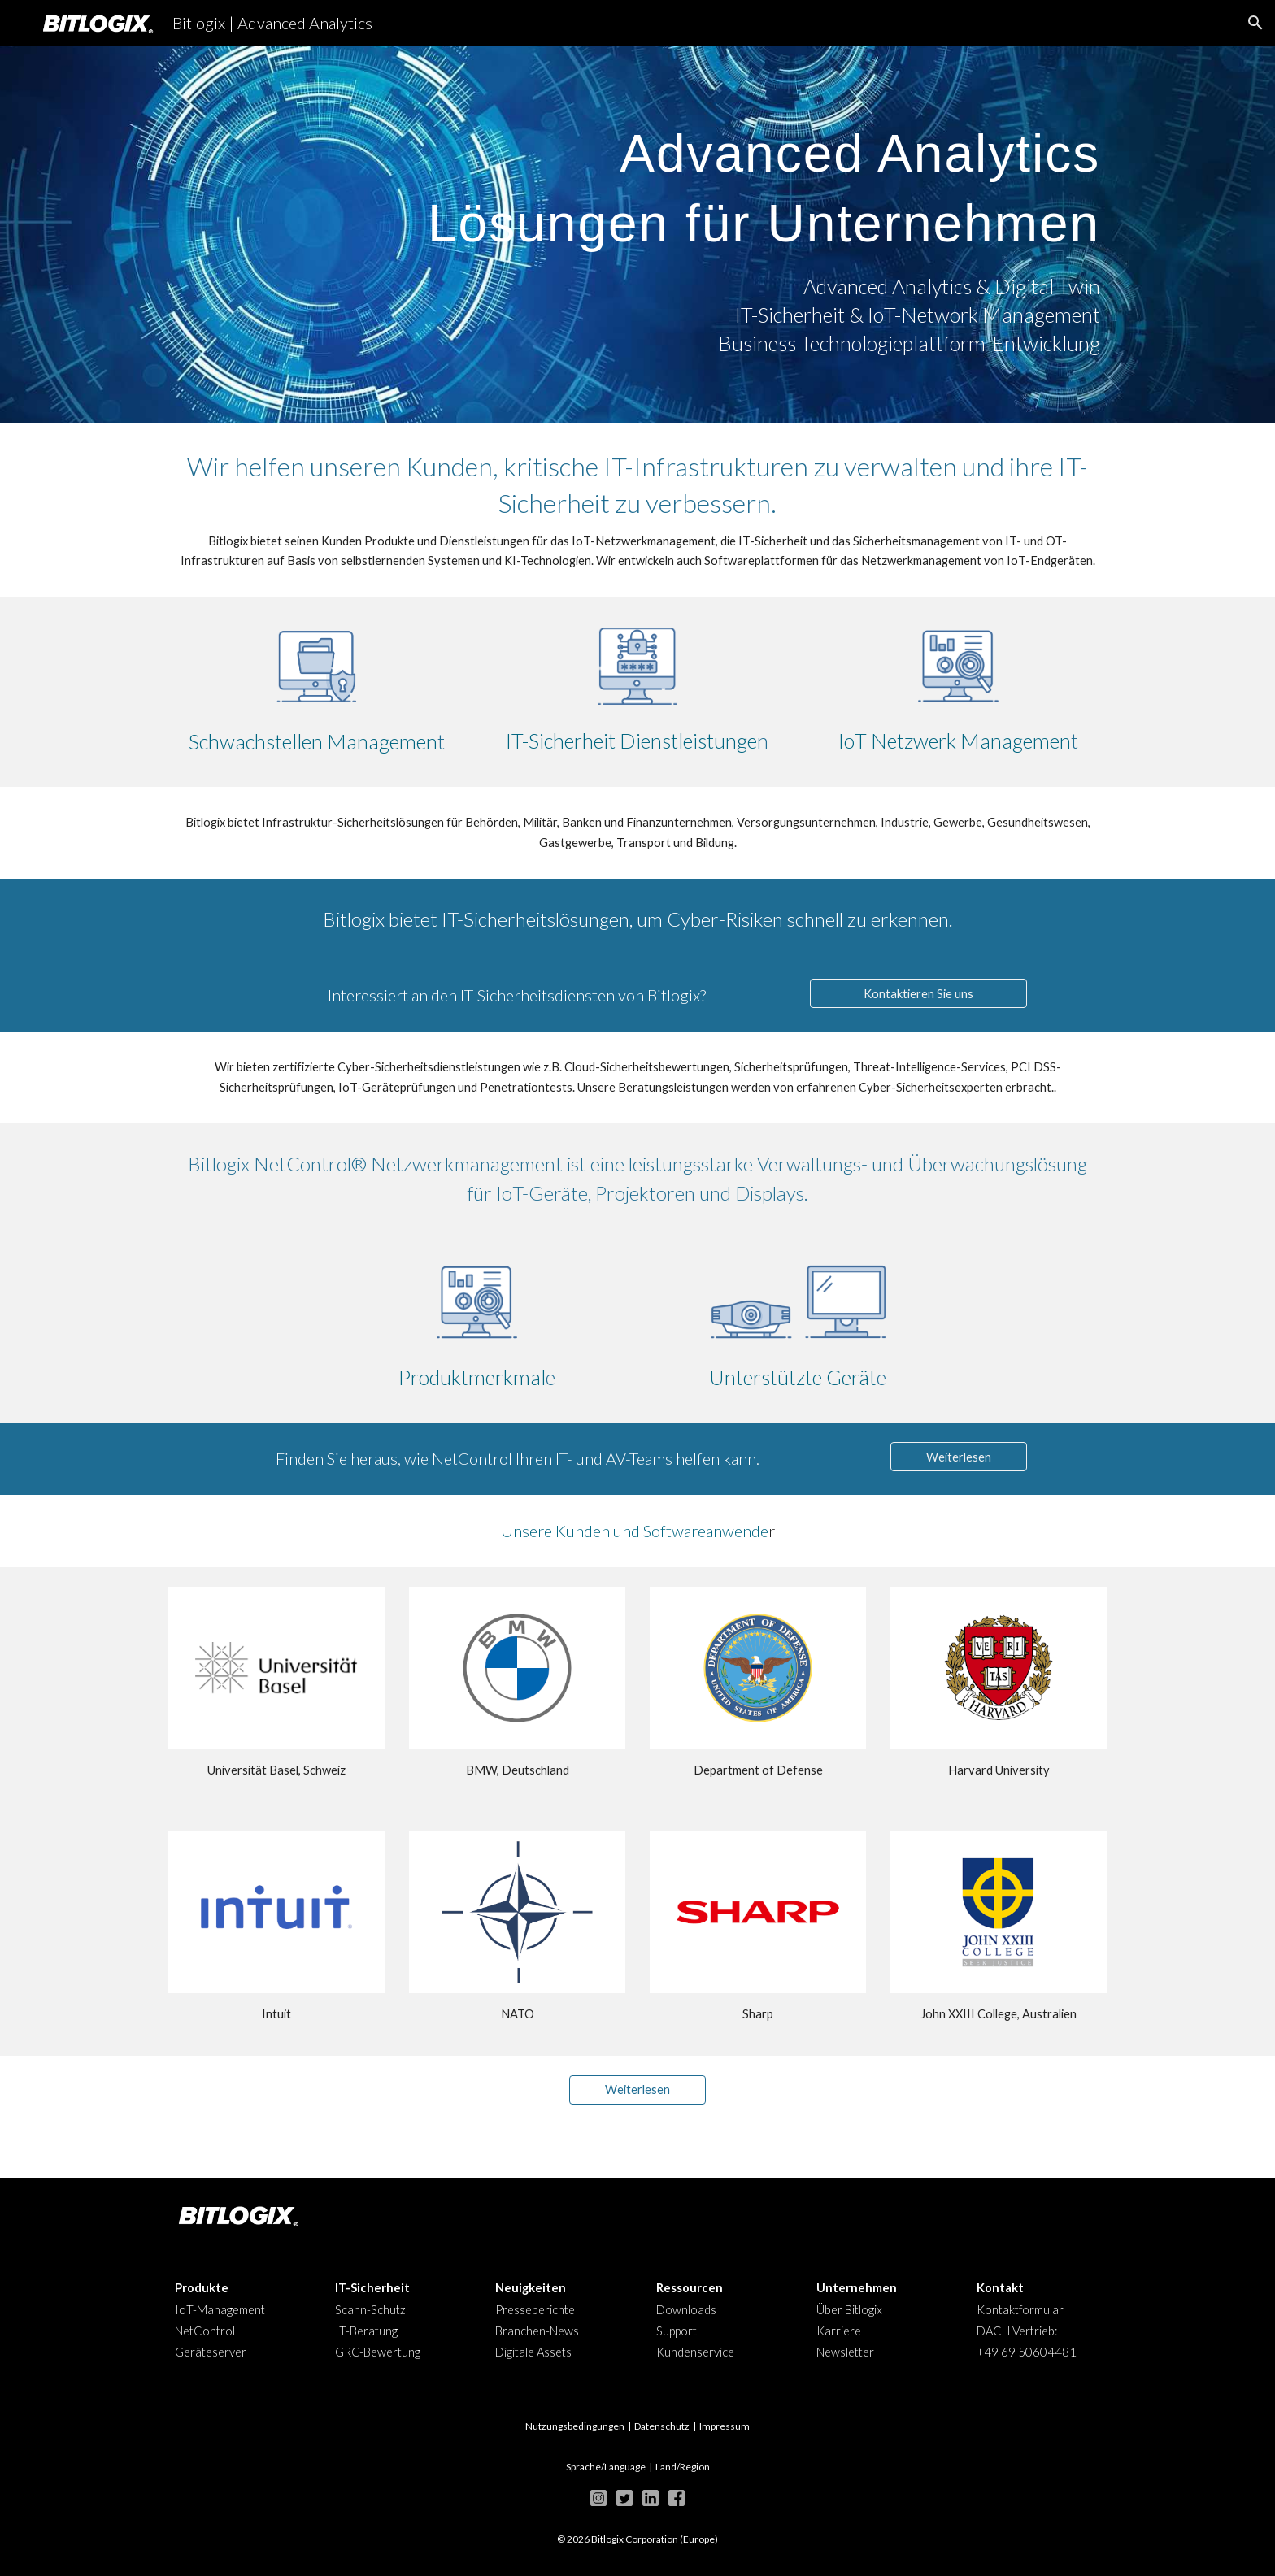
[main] (637, 180)
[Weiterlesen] (958, 1456)
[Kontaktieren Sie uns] (918, 993)
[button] (1255, 22)
